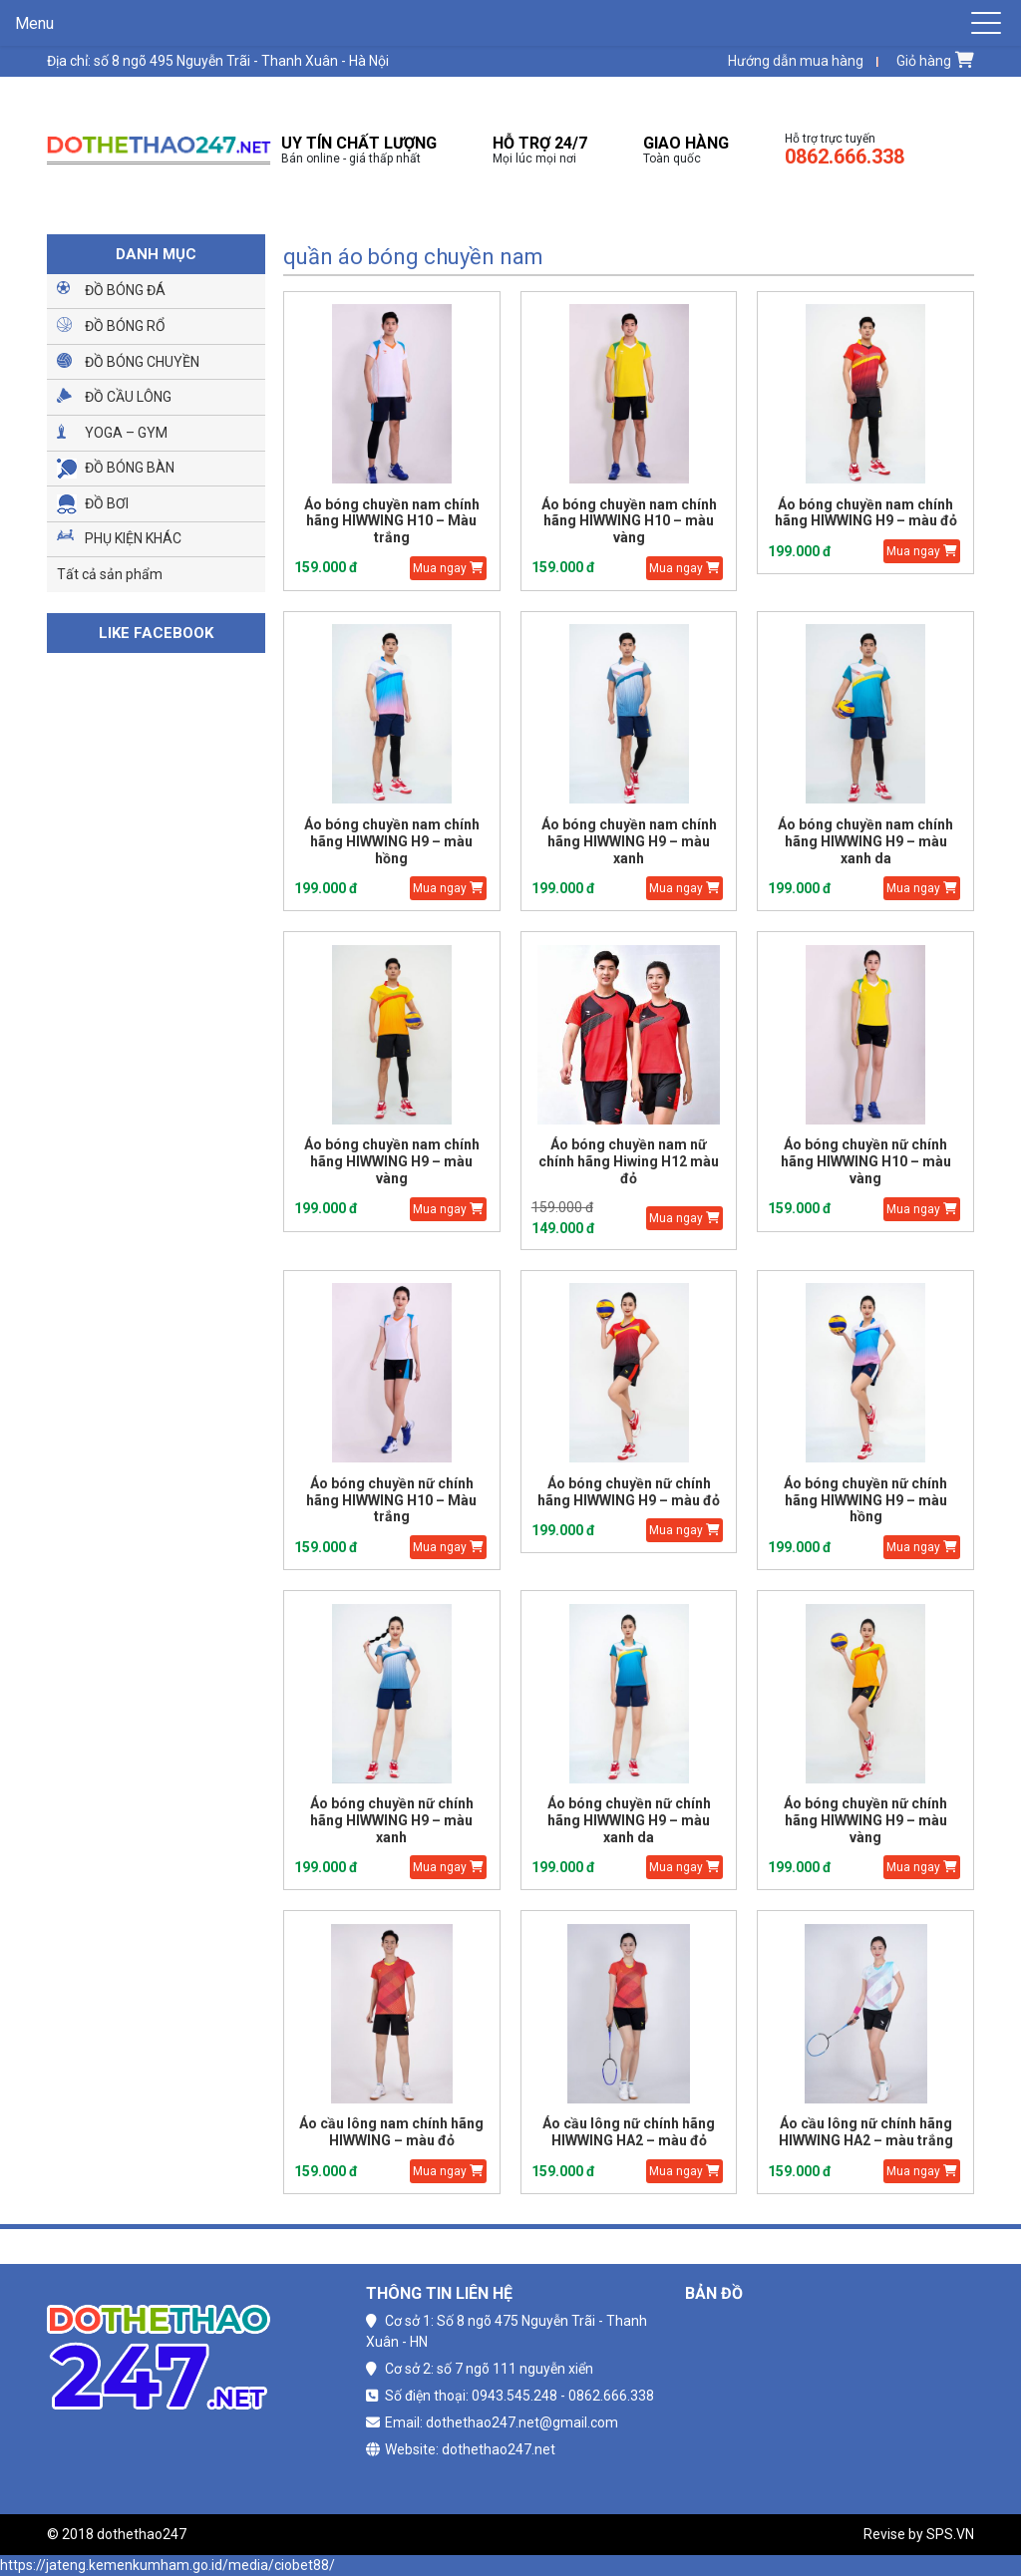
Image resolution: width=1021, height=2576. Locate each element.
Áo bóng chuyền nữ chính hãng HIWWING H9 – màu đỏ (628, 1491)
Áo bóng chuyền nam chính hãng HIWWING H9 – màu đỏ (866, 512)
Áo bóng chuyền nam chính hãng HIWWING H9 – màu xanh (629, 841)
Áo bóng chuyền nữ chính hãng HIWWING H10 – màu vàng (866, 1161)
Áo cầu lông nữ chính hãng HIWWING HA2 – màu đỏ (628, 2131)
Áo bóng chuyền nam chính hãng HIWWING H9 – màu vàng (392, 1161)
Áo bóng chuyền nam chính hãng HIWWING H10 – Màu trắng (392, 521)
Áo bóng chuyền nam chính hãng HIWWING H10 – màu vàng (629, 521)
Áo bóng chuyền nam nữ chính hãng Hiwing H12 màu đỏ (628, 1161)
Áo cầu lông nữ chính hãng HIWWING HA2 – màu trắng (866, 2131)
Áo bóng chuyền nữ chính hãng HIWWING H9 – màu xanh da (629, 1820)
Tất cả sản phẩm (110, 574)
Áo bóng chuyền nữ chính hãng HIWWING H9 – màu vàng (865, 1820)
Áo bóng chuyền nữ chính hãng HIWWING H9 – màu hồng (865, 1500)
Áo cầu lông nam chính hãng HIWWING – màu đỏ (391, 2131)
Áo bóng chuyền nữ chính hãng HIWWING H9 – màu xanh (392, 1820)
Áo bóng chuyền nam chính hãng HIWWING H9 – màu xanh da (865, 841)
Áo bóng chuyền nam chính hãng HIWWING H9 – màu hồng (392, 841)
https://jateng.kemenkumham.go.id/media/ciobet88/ (167, 2565)
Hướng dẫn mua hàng (795, 61)
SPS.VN (950, 2534)
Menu (34, 23)
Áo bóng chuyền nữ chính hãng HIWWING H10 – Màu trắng (391, 1500)
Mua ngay (448, 568)
